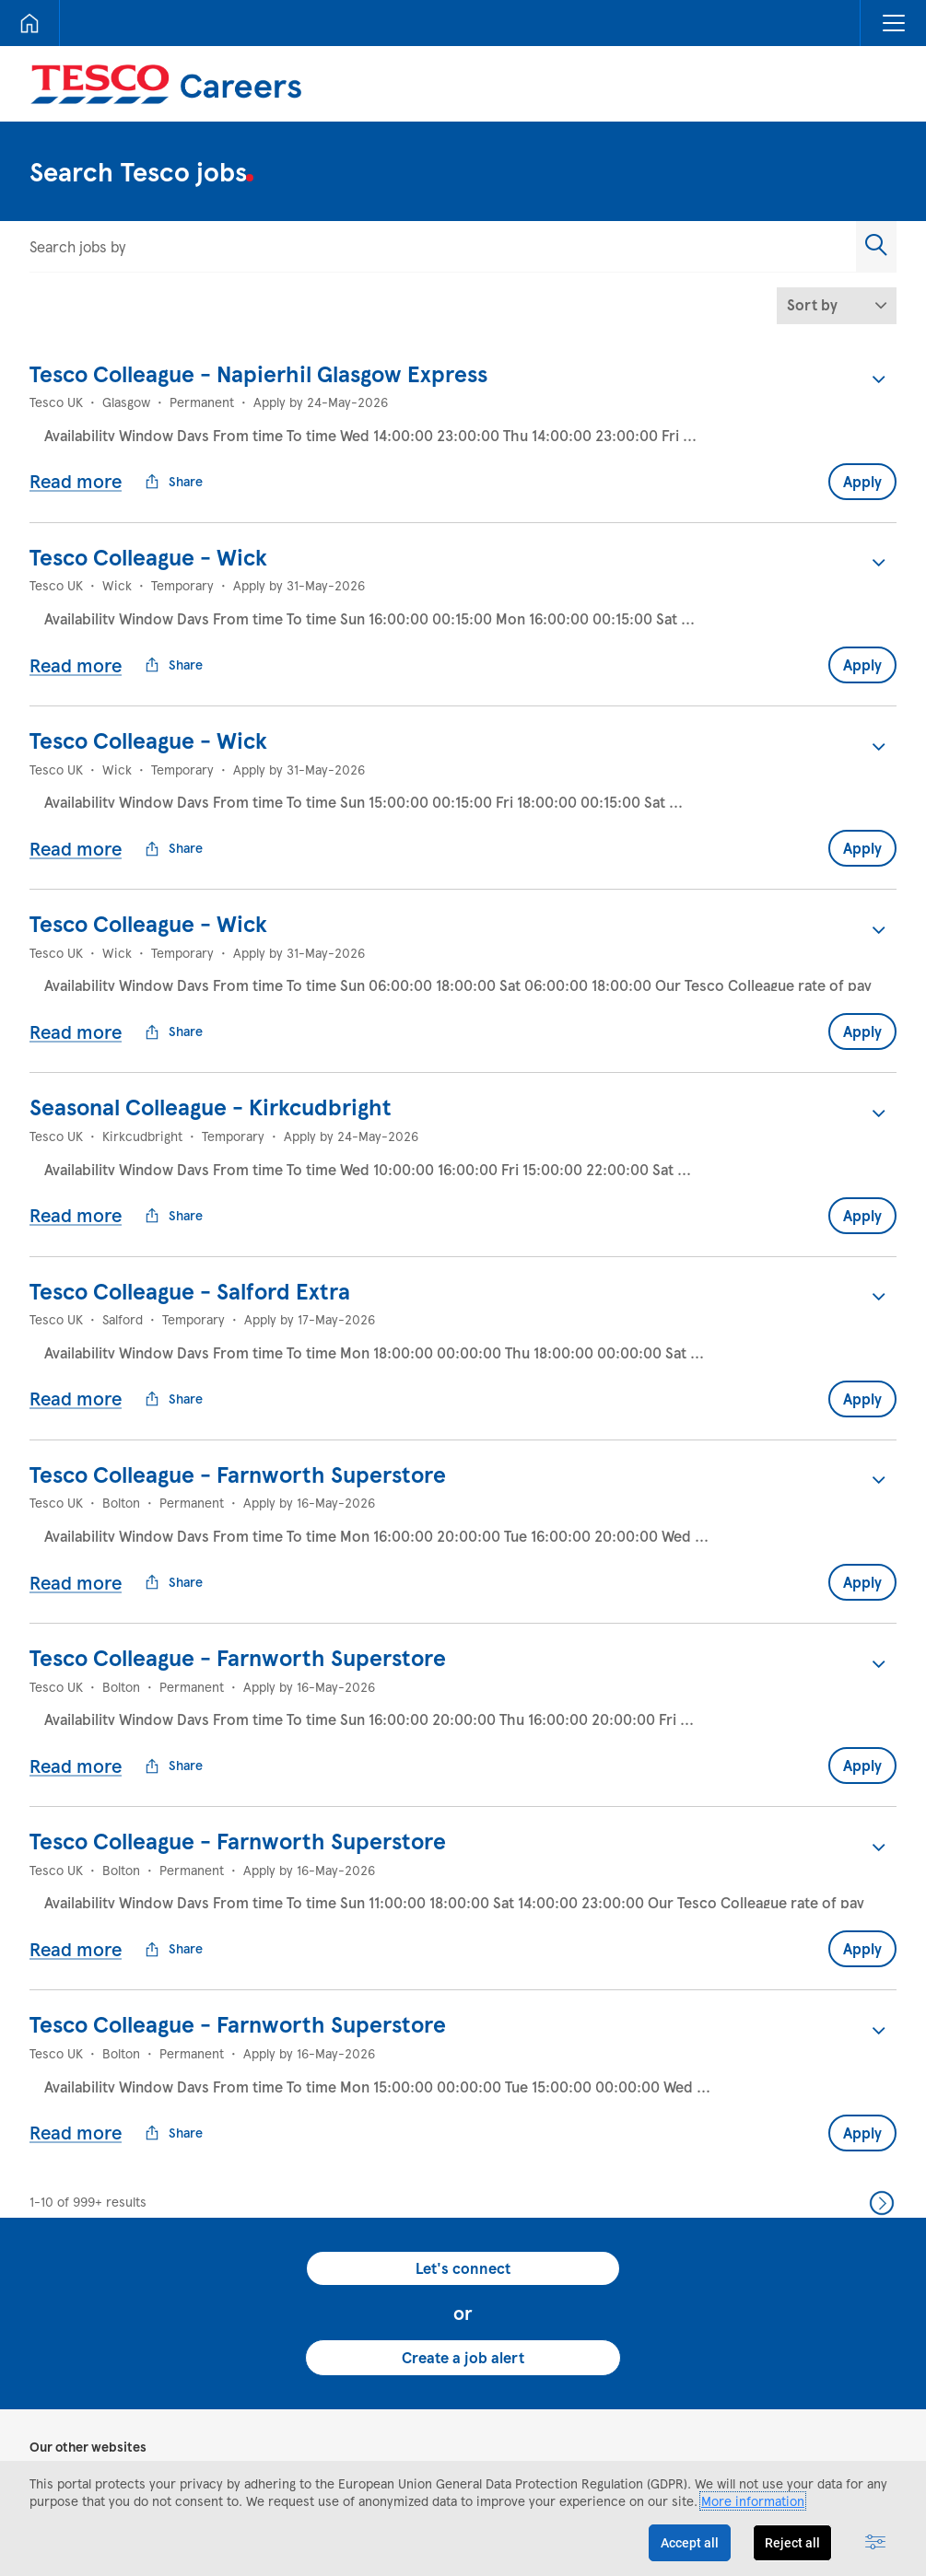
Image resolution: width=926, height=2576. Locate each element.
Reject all (792, 2542)
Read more (75, 466)
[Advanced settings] (875, 2542)
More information (752, 2501)
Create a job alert (463, 2210)
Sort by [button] (812, 304)
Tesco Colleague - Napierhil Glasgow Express (258, 373)
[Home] (29, 23)
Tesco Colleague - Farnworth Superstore (237, 1385)
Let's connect (463, 2121)
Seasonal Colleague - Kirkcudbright (210, 1047)
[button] (893, 23)
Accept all (690, 2542)
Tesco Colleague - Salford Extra (189, 1217)
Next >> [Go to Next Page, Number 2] (882, 2055)
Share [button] (174, 467)
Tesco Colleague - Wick (148, 542)
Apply (862, 466)
